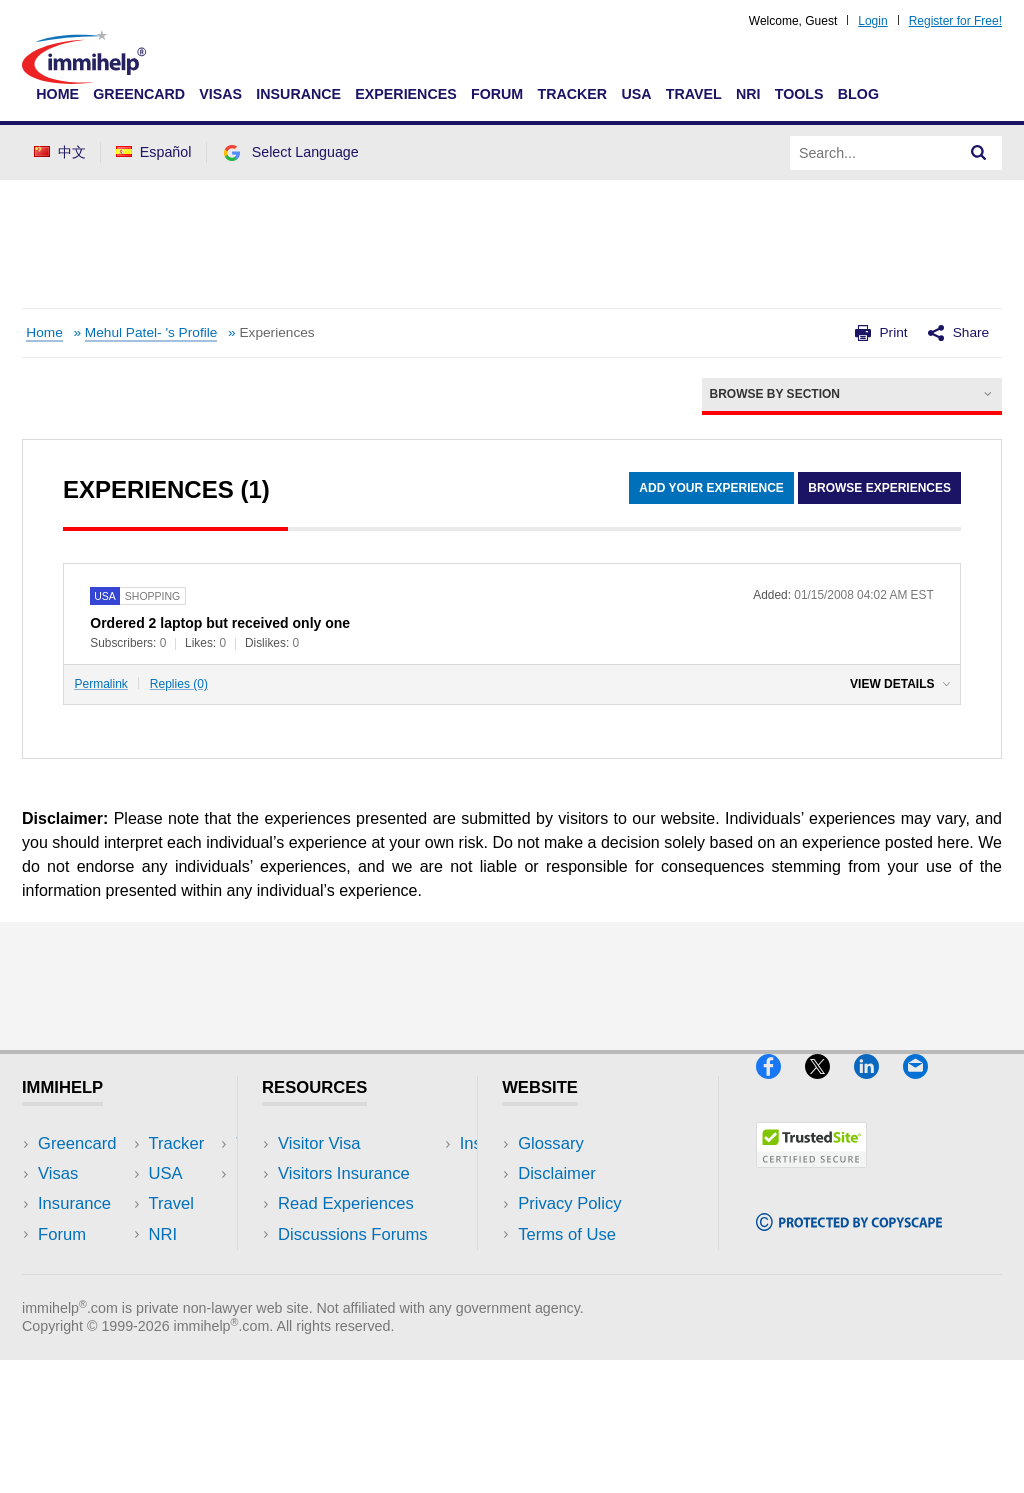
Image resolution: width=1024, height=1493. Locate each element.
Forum (497, 94)
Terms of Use (567, 1234)
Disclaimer (557, 1173)
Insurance (298, 94)
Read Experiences (346, 1203)
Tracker (572, 94)
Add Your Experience (711, 488)
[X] (829, 1086)
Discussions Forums (353, 1234)
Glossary (551, 1143)
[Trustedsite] (811, 1175)
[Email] (925, 1086)
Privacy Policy (569, 1203)
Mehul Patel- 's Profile (151, 332)
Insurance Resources (356, 1264)
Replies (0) (179, 684)
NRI (748, 94)
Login (872, 21)
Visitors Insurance (344, 1173)
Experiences (405, 94)
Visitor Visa (319, 1143)
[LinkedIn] (878, 1086)
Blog (858, 94)
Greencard (139, 94)
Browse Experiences (879, 488)
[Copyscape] (849, 1239)
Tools (799, 94)
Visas (220, 94)
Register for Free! (955, 21)
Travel (694, 94)
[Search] (979, 153)
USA (636, 94)
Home (57, 94)
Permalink (101, 684)
